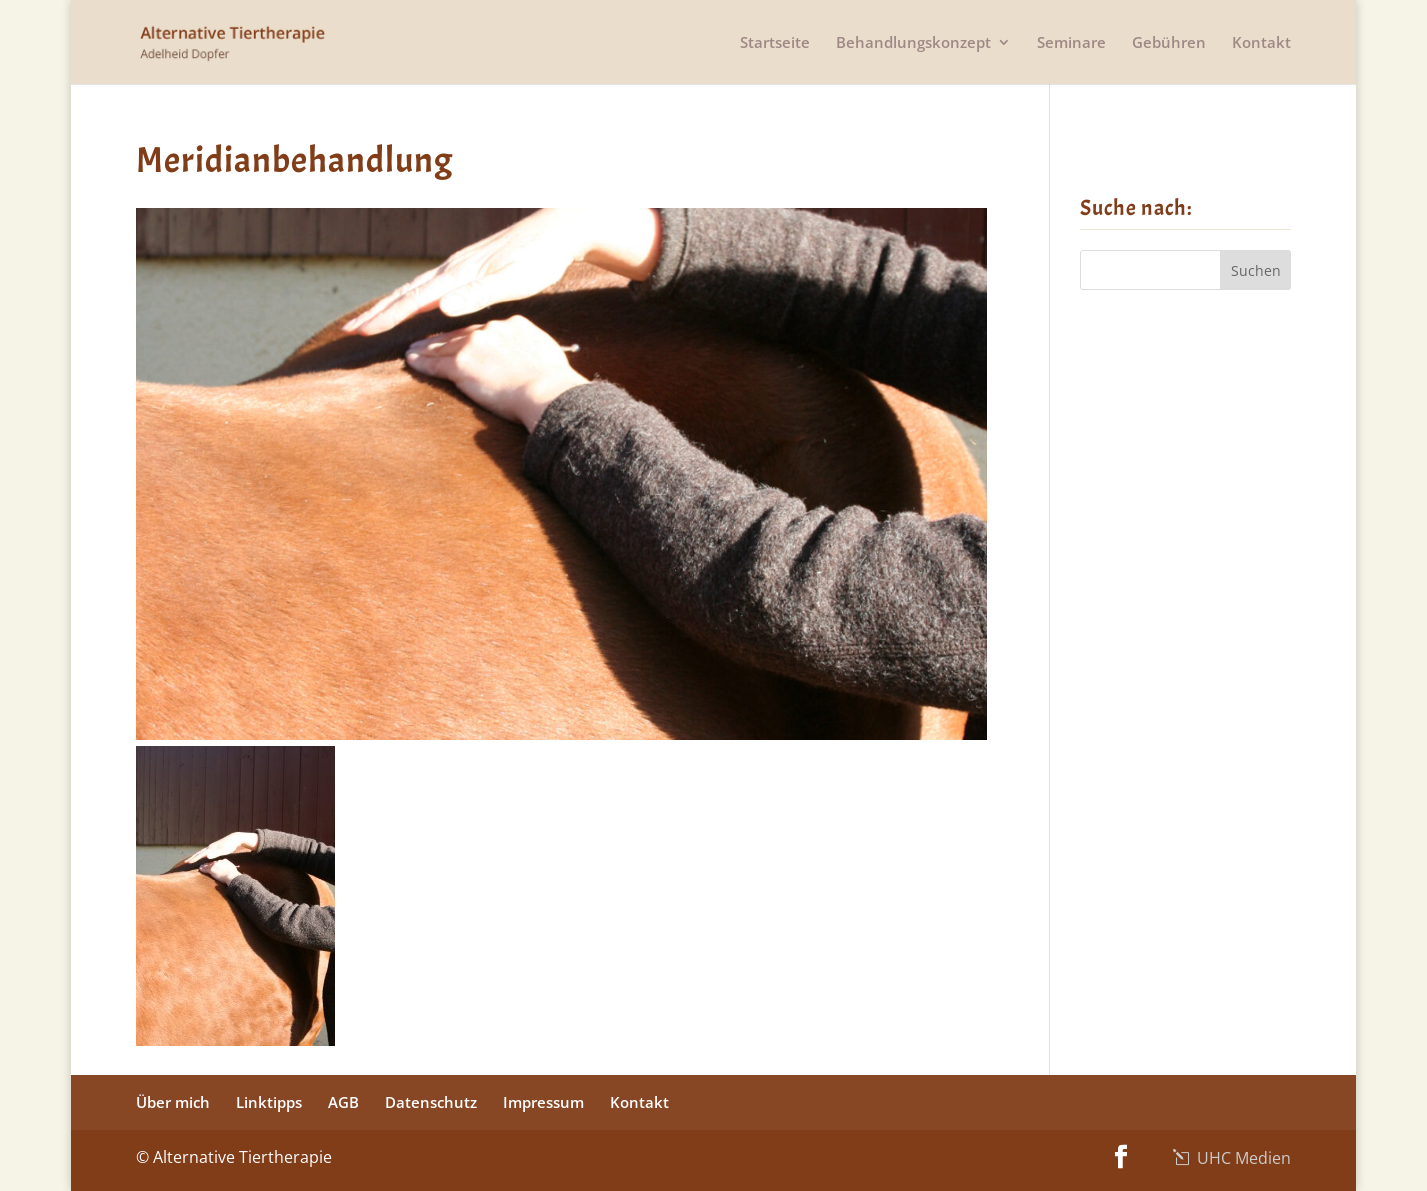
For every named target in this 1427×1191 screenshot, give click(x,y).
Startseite (775, 43)
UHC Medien (1242, 1158)
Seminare (1071, 43)
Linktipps (269, 1102)
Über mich (173, 1102)
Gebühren (1169, 43)
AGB (343, 1102)
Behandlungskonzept (913, 43)
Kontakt (1261, 43)
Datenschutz (431, 1102)
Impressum (543, 1102)
